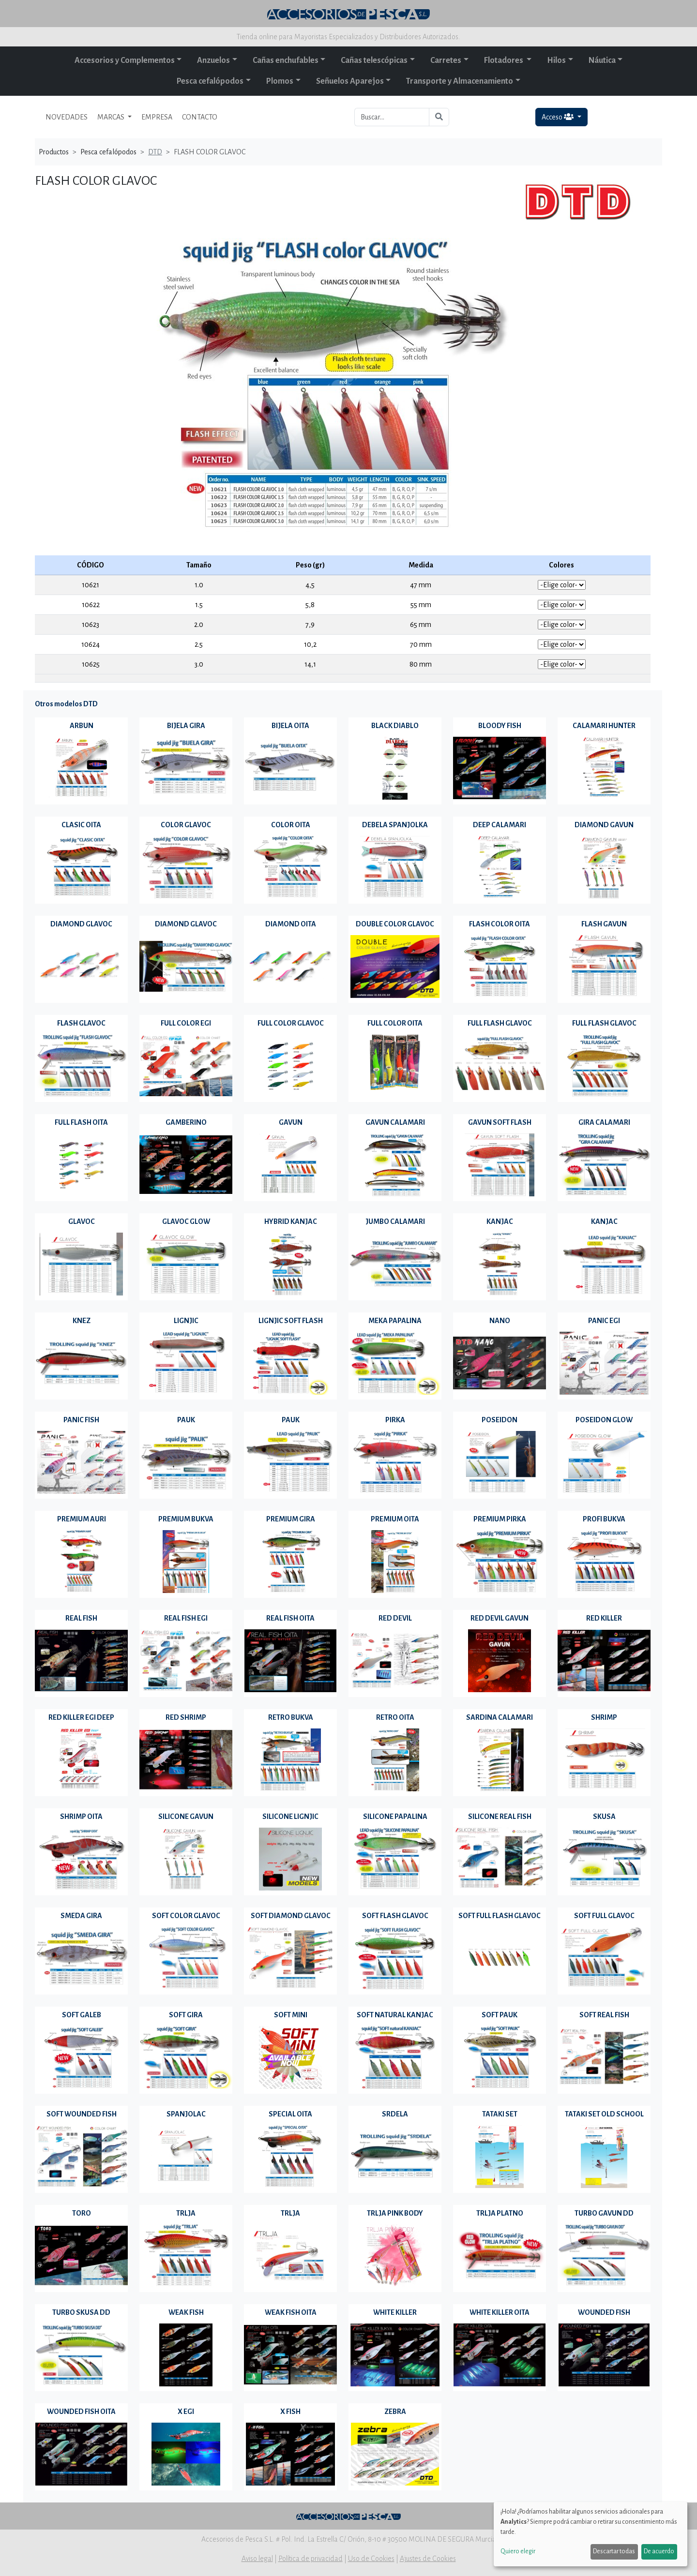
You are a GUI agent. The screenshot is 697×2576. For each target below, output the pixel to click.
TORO (81, 2213)
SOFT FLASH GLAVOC (395, 1916)
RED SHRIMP (186, 1717)
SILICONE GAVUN (185, 1816)
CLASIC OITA (81, 825)
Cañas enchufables (285, 60)
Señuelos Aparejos (350, 81)
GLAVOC (81, 1221)
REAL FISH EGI (186, 1618)
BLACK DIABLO (395, 726)
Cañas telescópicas (374, 60)
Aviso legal (257, 2558)
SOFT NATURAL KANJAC (395, 2015)
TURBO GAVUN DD (604, 2213)
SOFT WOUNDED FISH (81, 2114)
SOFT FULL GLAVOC (604, 1916)
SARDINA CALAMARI (499, 1717)
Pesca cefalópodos (210, 81)
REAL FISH (81, 1618)
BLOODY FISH (499, 726)
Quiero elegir (517, 2551)
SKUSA (604, 1816)
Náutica (602, 60)
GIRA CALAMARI (604, 1122)
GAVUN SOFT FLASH (499, 1122)
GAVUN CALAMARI (395, 1122)
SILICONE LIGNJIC (290, 1816)
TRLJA (186, 2213)
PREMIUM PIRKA (499, 1519)
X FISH (290, 2411)
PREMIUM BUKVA (185, 1519)
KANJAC (499, 1221)
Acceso (558, 117)
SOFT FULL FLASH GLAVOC (499, 1916)
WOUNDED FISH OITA (81, 2411)
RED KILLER (604, 1618)
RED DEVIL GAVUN (499, 1618)
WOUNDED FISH (604, 2312)
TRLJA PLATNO (499, 2213)
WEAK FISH (186, 2312)
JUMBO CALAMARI (395, 1221)
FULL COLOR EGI (186, 1023)
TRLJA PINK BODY (395, 2213)
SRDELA (395, 2114)
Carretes (445, 60)
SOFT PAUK (499, 2015)
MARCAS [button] (111, 117)
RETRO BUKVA (290, 1717)
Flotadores (504, 60)
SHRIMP (604, 1717)
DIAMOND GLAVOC (81, 924)
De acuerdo (659, 2551)
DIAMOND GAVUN (604, 825)
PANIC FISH (81, 1420)
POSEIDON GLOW (604, 1420)
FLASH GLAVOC (81, 1023)
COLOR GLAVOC (186, 825)
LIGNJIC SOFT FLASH (290, 1321)
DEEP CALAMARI (499, 825)
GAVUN (291, 1122)
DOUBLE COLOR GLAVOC (395, 924)
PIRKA (395, 1420)
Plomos (279, 81)
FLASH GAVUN (604, 924)
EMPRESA (156, 117)
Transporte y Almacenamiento (459, 81)
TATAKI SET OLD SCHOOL (604, 2114)
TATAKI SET (499, 2114)
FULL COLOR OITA (395, 1023)
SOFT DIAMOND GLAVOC (291, 1916)
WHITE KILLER (395, 2312)
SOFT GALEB (81, 2015)
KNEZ (82, 1321)
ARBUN (81, 726)
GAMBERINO (186, 1122)
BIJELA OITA (290, 726)
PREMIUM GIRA (290, 1519)
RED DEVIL (395, 1618)
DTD (155, 152)
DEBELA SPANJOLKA (395, 825)
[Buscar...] (391, 117)
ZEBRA (395, 2411)
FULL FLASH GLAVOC (500, 1023)
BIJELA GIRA (186, 726)
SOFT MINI (290, 2015)
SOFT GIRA (186, 2015)
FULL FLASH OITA (81, 1122)
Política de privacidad (310, 2558)
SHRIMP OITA (81, 1816)
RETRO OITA (395, 1717)
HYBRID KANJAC (290, 1221)
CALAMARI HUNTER (604, 726)
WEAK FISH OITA (291, 2312)
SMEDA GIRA (81, 1916)
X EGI (186, 2411)
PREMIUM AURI (81, 1519)
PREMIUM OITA (395, 1519)
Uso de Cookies (371, 2558)
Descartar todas (614, 2551)
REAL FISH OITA (290, 1618)
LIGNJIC (186, 1321)
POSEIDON (499, 1420)
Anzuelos (213, 60)
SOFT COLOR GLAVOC (186, 1916)
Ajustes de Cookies (428, 2558)
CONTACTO (199, 117)
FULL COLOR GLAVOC (291, 1023)
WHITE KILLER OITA (500, 2312)
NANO (499, 1321)
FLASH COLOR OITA (499, 924)
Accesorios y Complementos (125, 60)
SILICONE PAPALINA (395, 1816)
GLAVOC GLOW (186, 1221)
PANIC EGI (604, 1321)
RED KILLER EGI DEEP (81, 1717)
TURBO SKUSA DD (81, 2312)
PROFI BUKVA (604, 1519)
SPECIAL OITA (290, 2114)
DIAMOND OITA (290, 924)
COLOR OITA (290, 825)
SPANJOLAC (186, 2114)
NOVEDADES (66, 117)
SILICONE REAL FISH (499, 1816)
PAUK (186, 1420)
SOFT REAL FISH (604, 2015)
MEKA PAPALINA (395, 1321)
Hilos (556, 60)
